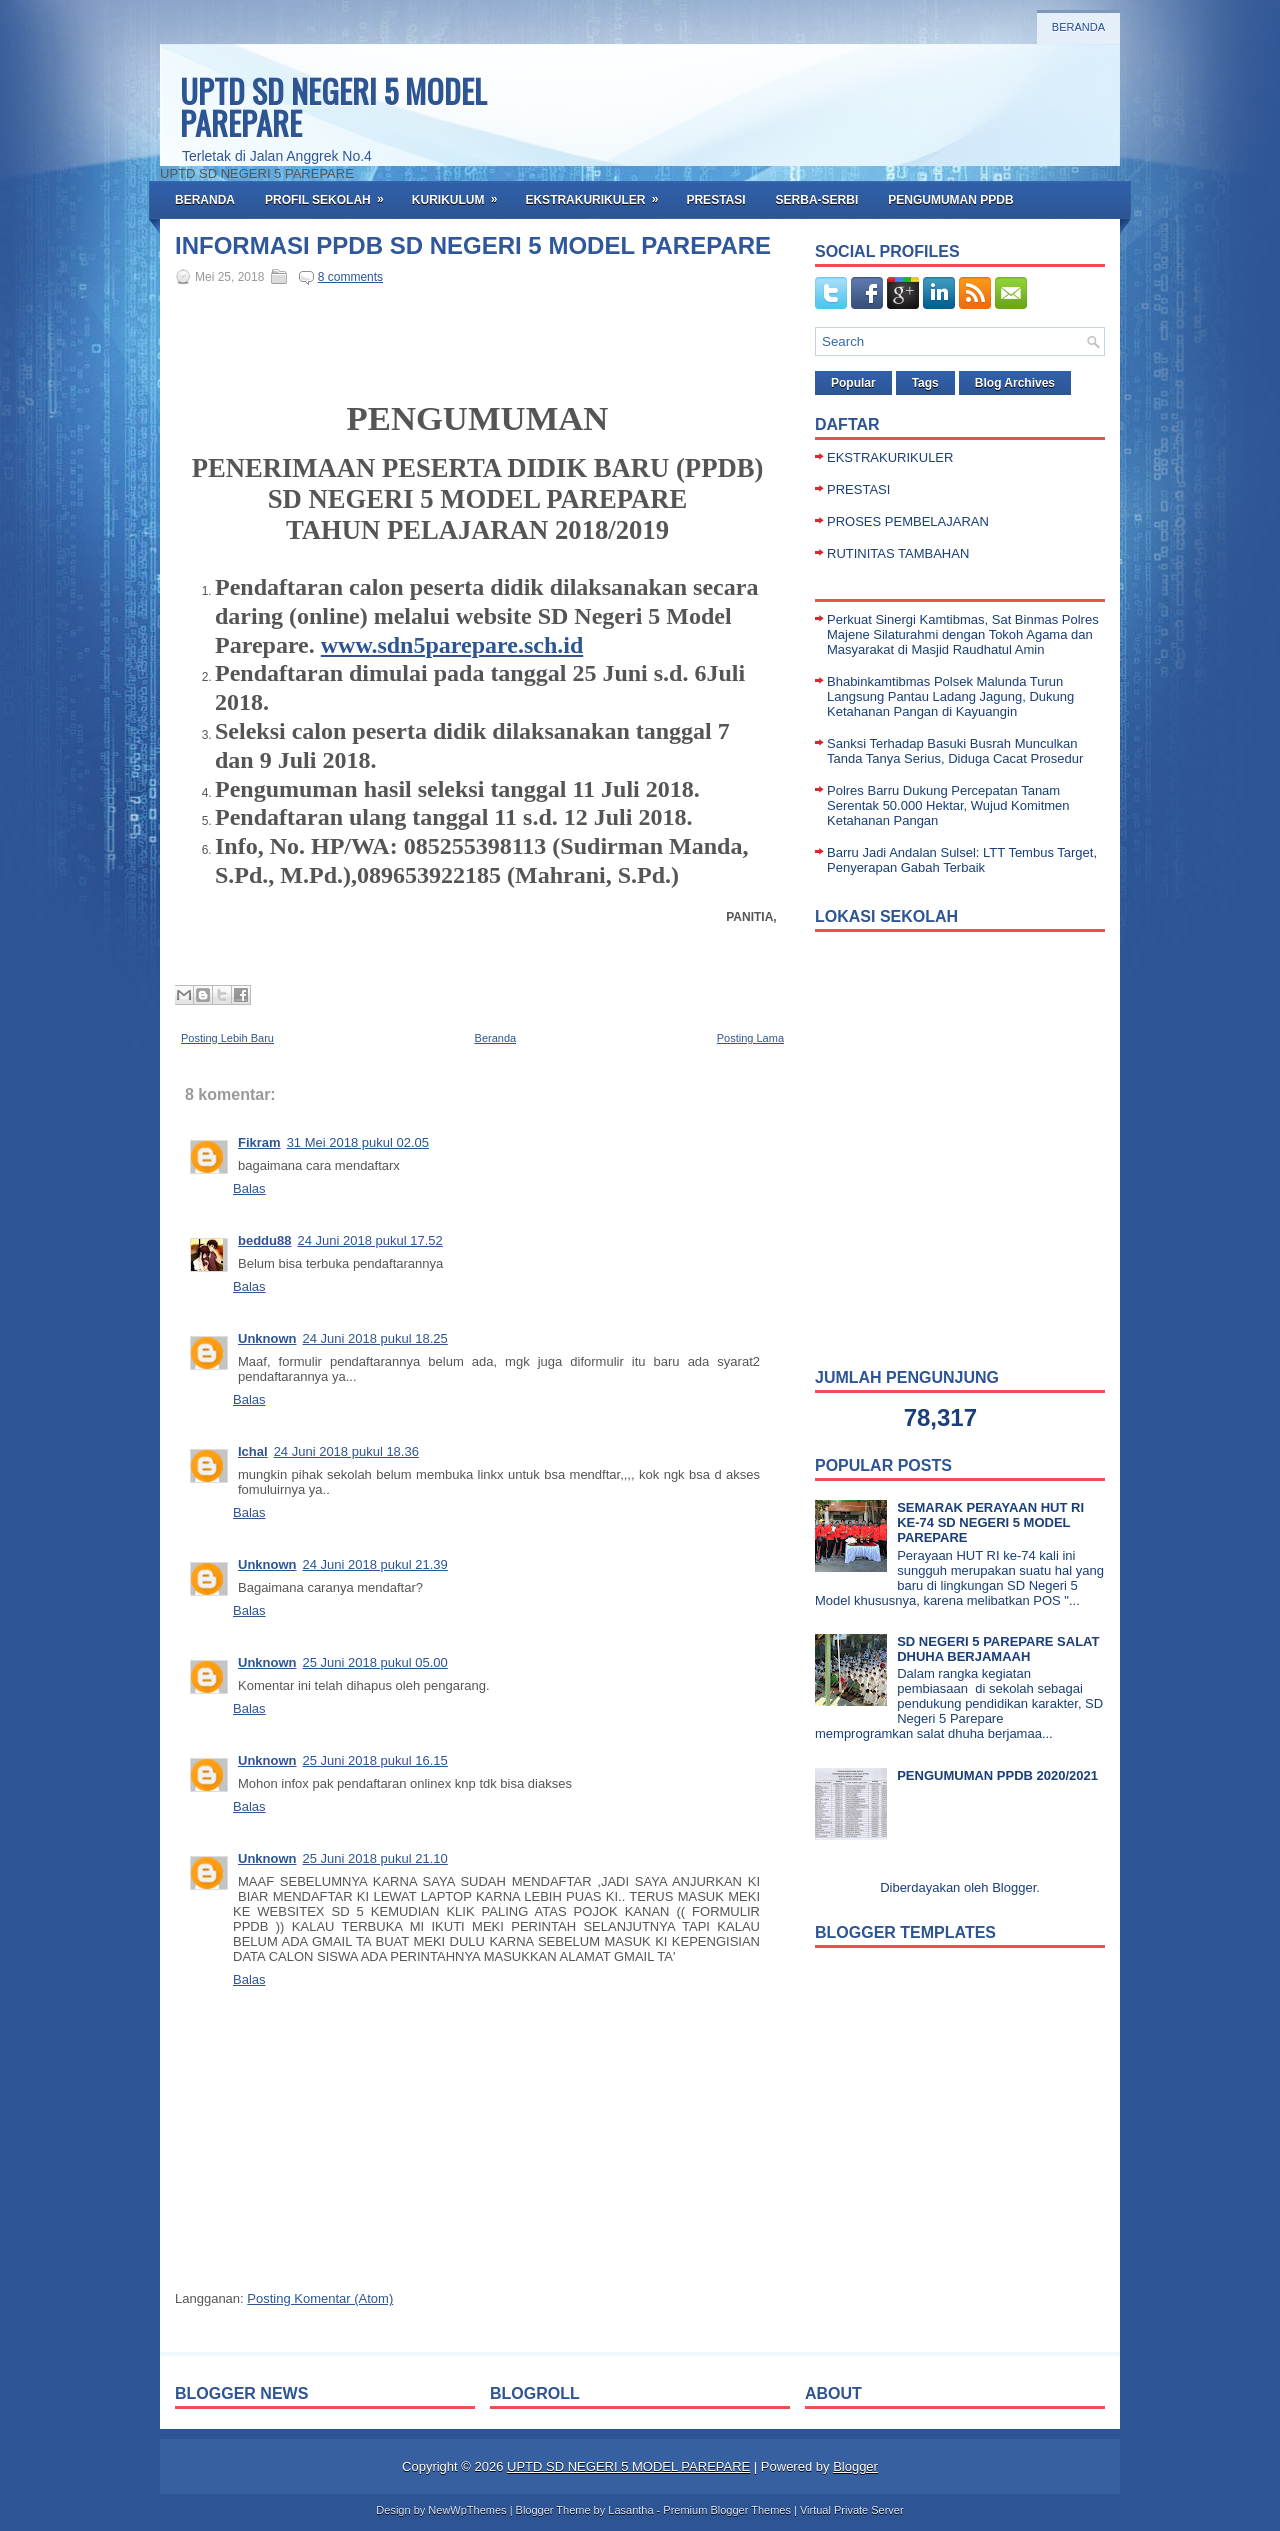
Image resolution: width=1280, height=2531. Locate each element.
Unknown (267, 1338)
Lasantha (630, 2510)
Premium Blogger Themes (727, 2510)
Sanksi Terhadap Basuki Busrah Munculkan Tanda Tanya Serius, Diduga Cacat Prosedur (955, 751)
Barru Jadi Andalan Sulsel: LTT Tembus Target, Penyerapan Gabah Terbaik (962, 860)
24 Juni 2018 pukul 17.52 (369, 1240)
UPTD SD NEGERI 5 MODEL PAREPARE (333, 106)
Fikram (259, 1142)
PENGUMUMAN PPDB (950, 200)
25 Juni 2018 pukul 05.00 (375, 1662)
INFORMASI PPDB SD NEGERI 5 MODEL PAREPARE (473, 246)
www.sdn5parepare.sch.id (452, 645)
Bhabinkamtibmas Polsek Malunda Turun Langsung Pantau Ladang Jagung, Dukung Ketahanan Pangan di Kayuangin (950, 696)
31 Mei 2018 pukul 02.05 (358, 1142)
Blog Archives (1015, 383)
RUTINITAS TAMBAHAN (898, 553)
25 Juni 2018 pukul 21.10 (375, 1858)
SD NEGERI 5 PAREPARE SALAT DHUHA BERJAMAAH (998, 1649)
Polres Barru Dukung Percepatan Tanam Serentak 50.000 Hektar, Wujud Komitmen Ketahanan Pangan (948, 805)
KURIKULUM (461, 194)
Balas (249, 1188)
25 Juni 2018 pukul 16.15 (375, 1760)
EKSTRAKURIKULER (598, 194)
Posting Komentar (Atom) (320, 2298)
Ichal (253, 1451)
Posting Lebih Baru (227, 1038)
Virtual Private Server (852, 2510)
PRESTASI (715, 200)
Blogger (1014, 1887)
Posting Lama (750, 1038)
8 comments (350, 277)
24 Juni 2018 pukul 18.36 (346, 1451)
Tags (925, 383)
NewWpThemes (467, 2510)
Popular (853, 383)
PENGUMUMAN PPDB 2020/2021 (997, 1775)
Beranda (1078, 27)
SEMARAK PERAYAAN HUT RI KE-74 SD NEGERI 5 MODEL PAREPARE (990, 1522)
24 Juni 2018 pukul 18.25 (375, 1338)
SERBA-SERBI (817, 200)
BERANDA (205, 200)
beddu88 (264, 1240)
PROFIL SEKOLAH (331, 194)
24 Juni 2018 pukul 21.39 (375, 1564)
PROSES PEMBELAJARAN (908, 521)
